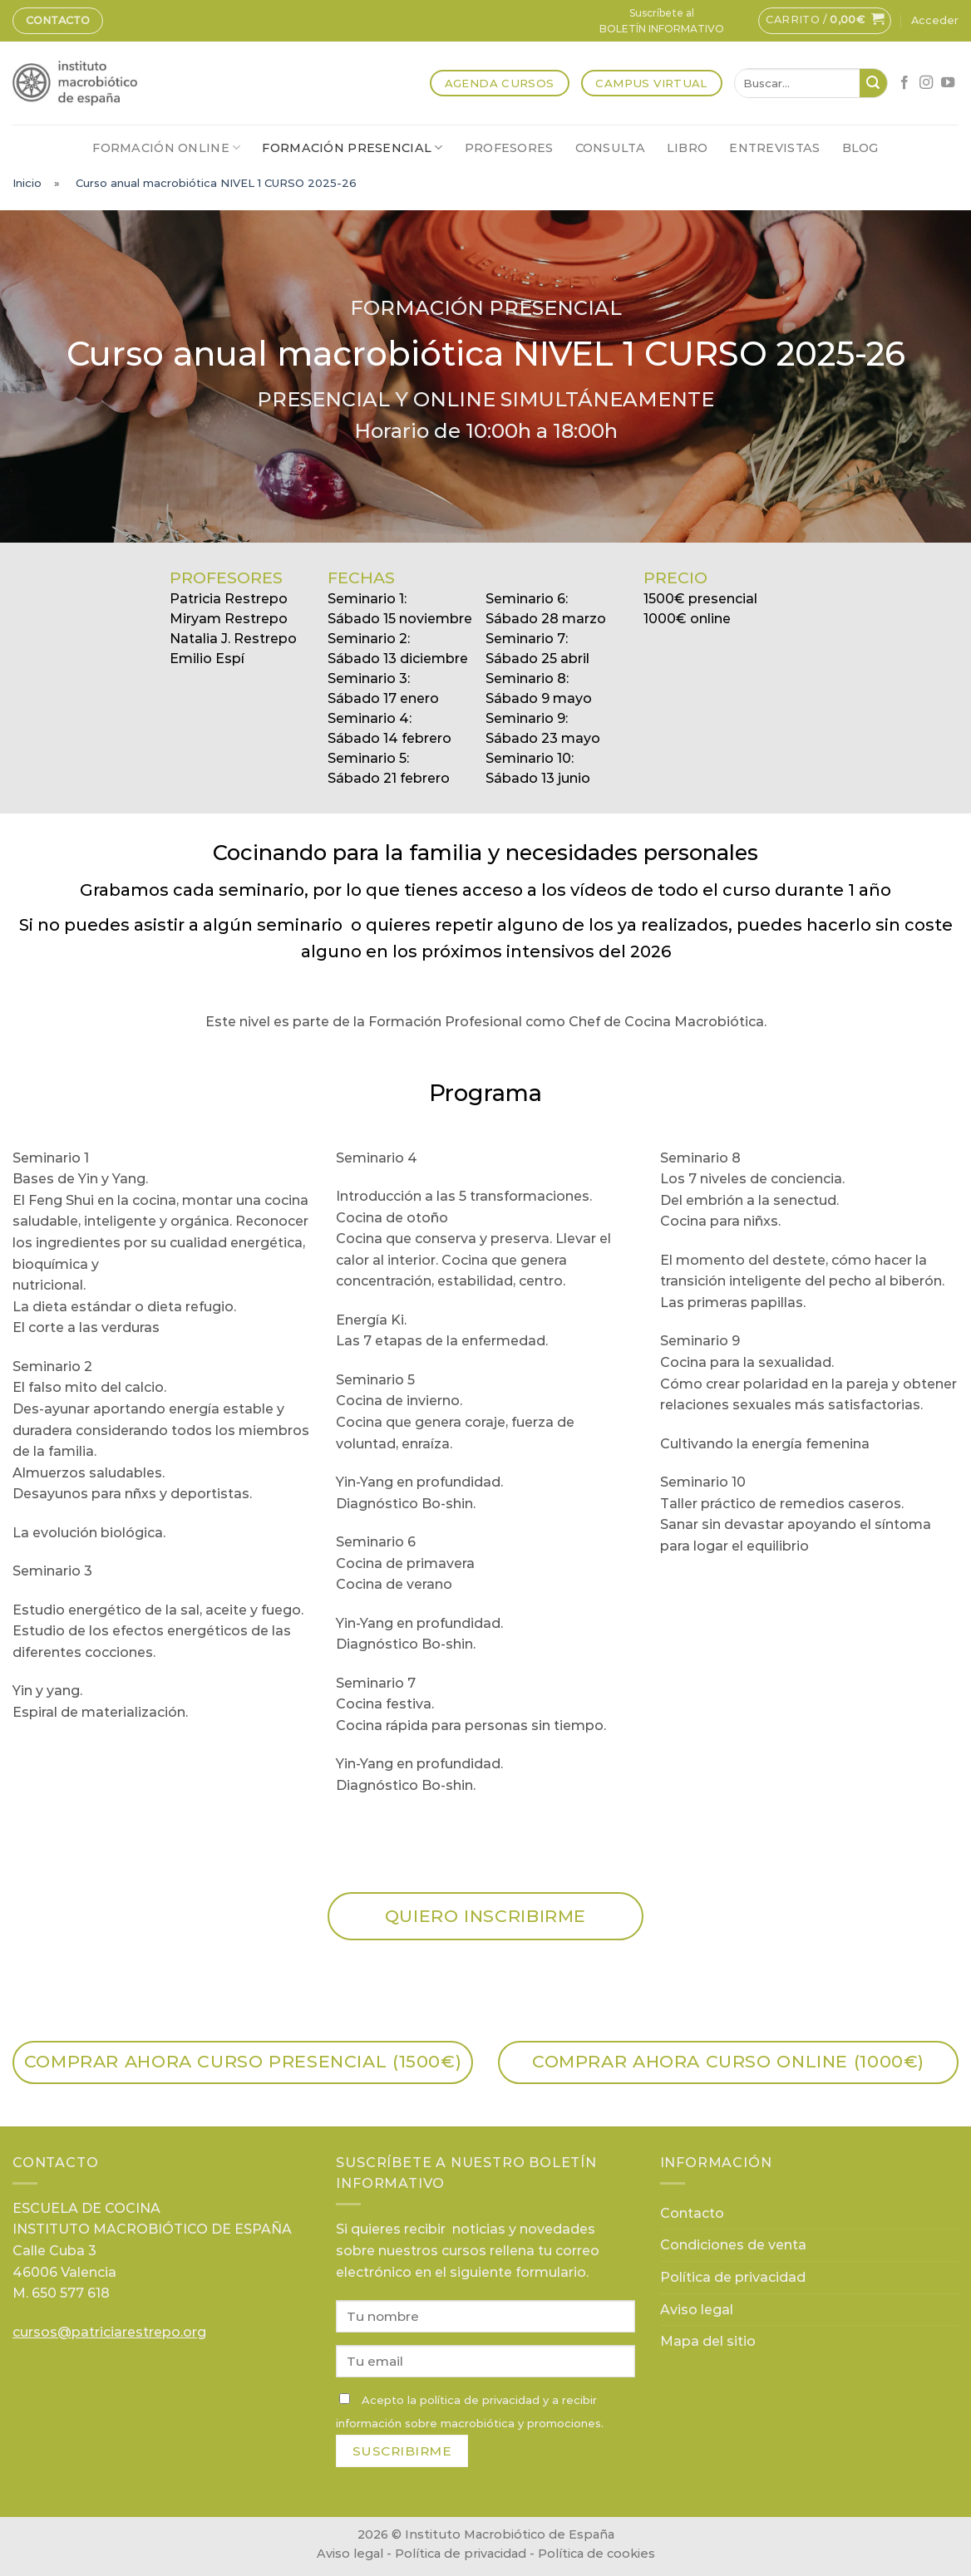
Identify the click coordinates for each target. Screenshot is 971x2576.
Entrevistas (774, 147)
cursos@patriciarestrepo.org (109, 2332)
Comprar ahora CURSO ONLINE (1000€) (728, 2061)
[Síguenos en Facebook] (904, 83)
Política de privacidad (733, 2277)
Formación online (166, 147)
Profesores (509, 147)
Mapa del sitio (708, 2341)
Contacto (58, 20)
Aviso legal (696, 2310)
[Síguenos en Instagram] (926, 83)
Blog (860, 147)
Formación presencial (352, 147)
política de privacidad (480, 2399)
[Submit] (873, 83)
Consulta (610, 147)
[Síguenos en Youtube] (947, 83)
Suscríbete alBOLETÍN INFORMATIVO (661, 21)
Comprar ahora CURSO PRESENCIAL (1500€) (243, 2061)
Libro (687, 147)
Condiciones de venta (733, 2245)
